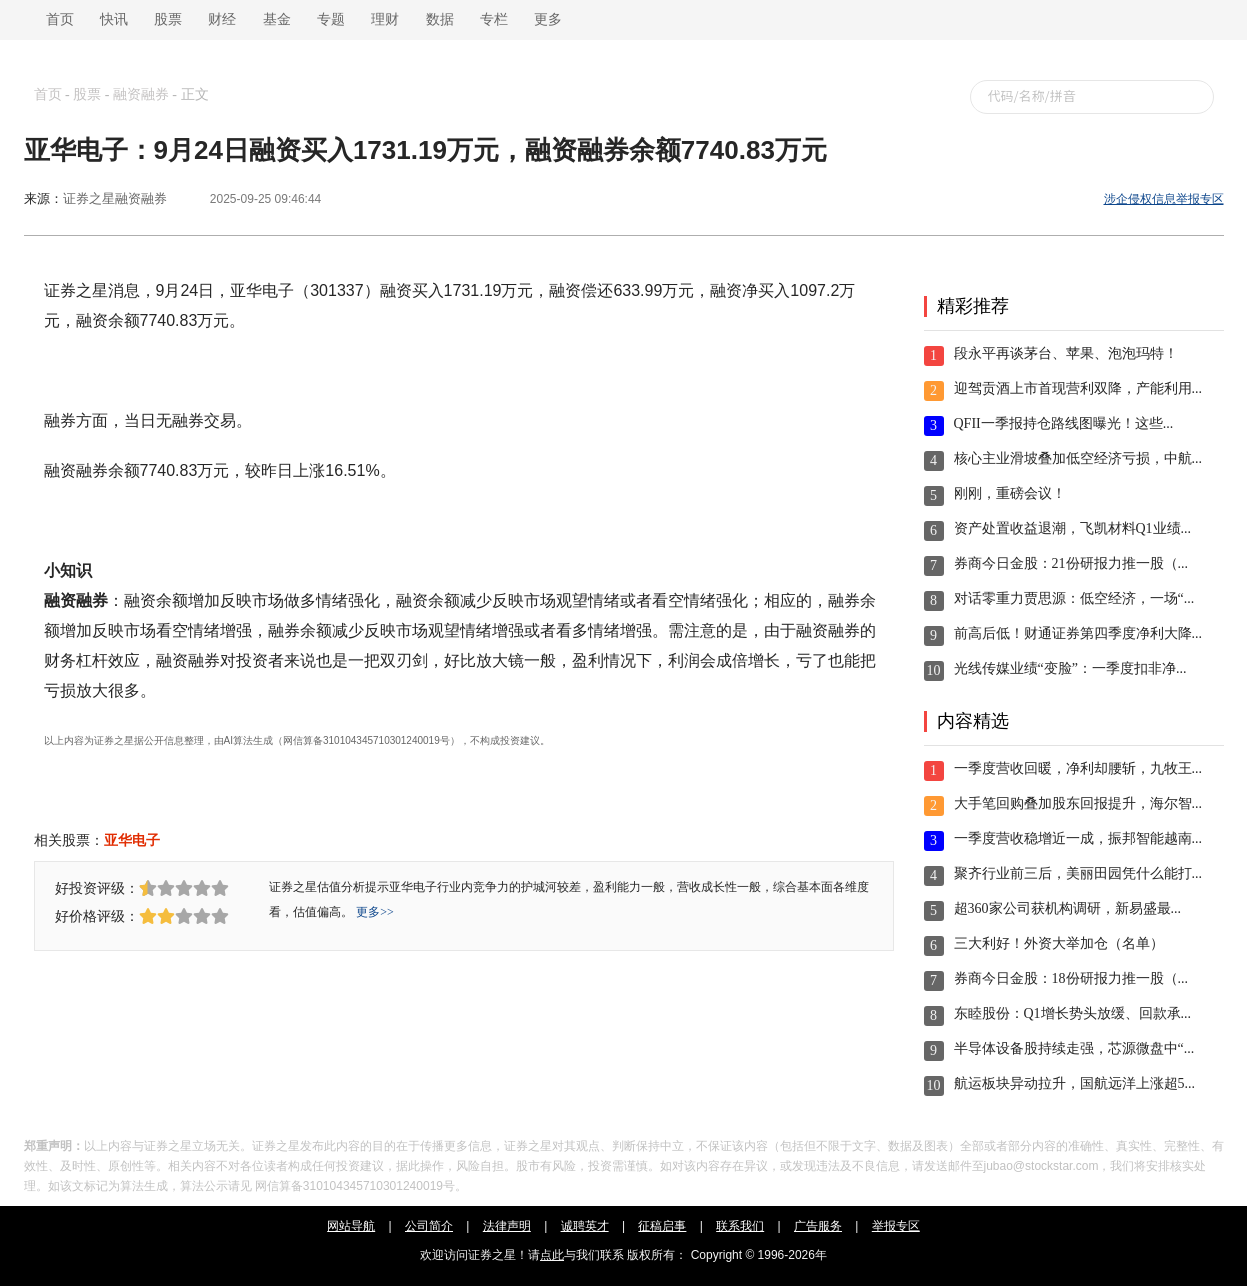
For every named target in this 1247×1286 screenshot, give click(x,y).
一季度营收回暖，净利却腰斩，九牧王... (1078, 768)
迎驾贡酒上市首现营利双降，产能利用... (1078, 388)
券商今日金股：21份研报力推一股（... (1071, 563)
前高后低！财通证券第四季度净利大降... (1078, 633)
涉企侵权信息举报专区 (1164, 199)
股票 (168, 19)
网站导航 (351, 1226)
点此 (552, 1255)
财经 (222, 19)
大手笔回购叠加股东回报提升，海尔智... (1078, 803)
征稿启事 (662, 1226)
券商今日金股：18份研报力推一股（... (1071, 978)
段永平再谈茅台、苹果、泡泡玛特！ (1066, 353)
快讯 (114, 19)
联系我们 (740, 1226)
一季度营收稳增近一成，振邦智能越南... (1078, 838)
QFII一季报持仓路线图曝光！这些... (1064, 423)
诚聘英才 (585, 1226)
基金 (277, 19)
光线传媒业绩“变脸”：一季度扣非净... (1070, 668)
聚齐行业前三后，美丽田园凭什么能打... (1078, 873)
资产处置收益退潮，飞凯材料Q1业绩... (1073, 528)
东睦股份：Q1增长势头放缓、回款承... (1073, 1013)
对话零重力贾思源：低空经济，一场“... (1074, 598)
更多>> (375, 912)
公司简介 (429, 1226)
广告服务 (818, 1226)
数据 (440, 19)
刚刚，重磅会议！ (1010, 493)
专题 (331, 19)
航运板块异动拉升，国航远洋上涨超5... (1075, 1083)
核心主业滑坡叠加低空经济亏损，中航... (1078, 458)
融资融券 (141, 94)
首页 (56, 19)
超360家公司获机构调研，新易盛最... (1068, 908)
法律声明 (507, 1226)
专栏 (494, 19)
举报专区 (896, 1226)
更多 (548, 19)
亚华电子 (132, 840)
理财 (385, 19)
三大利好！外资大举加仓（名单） (1059, 943)
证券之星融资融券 (115, 198)
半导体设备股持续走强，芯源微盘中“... (1074, 1048)
